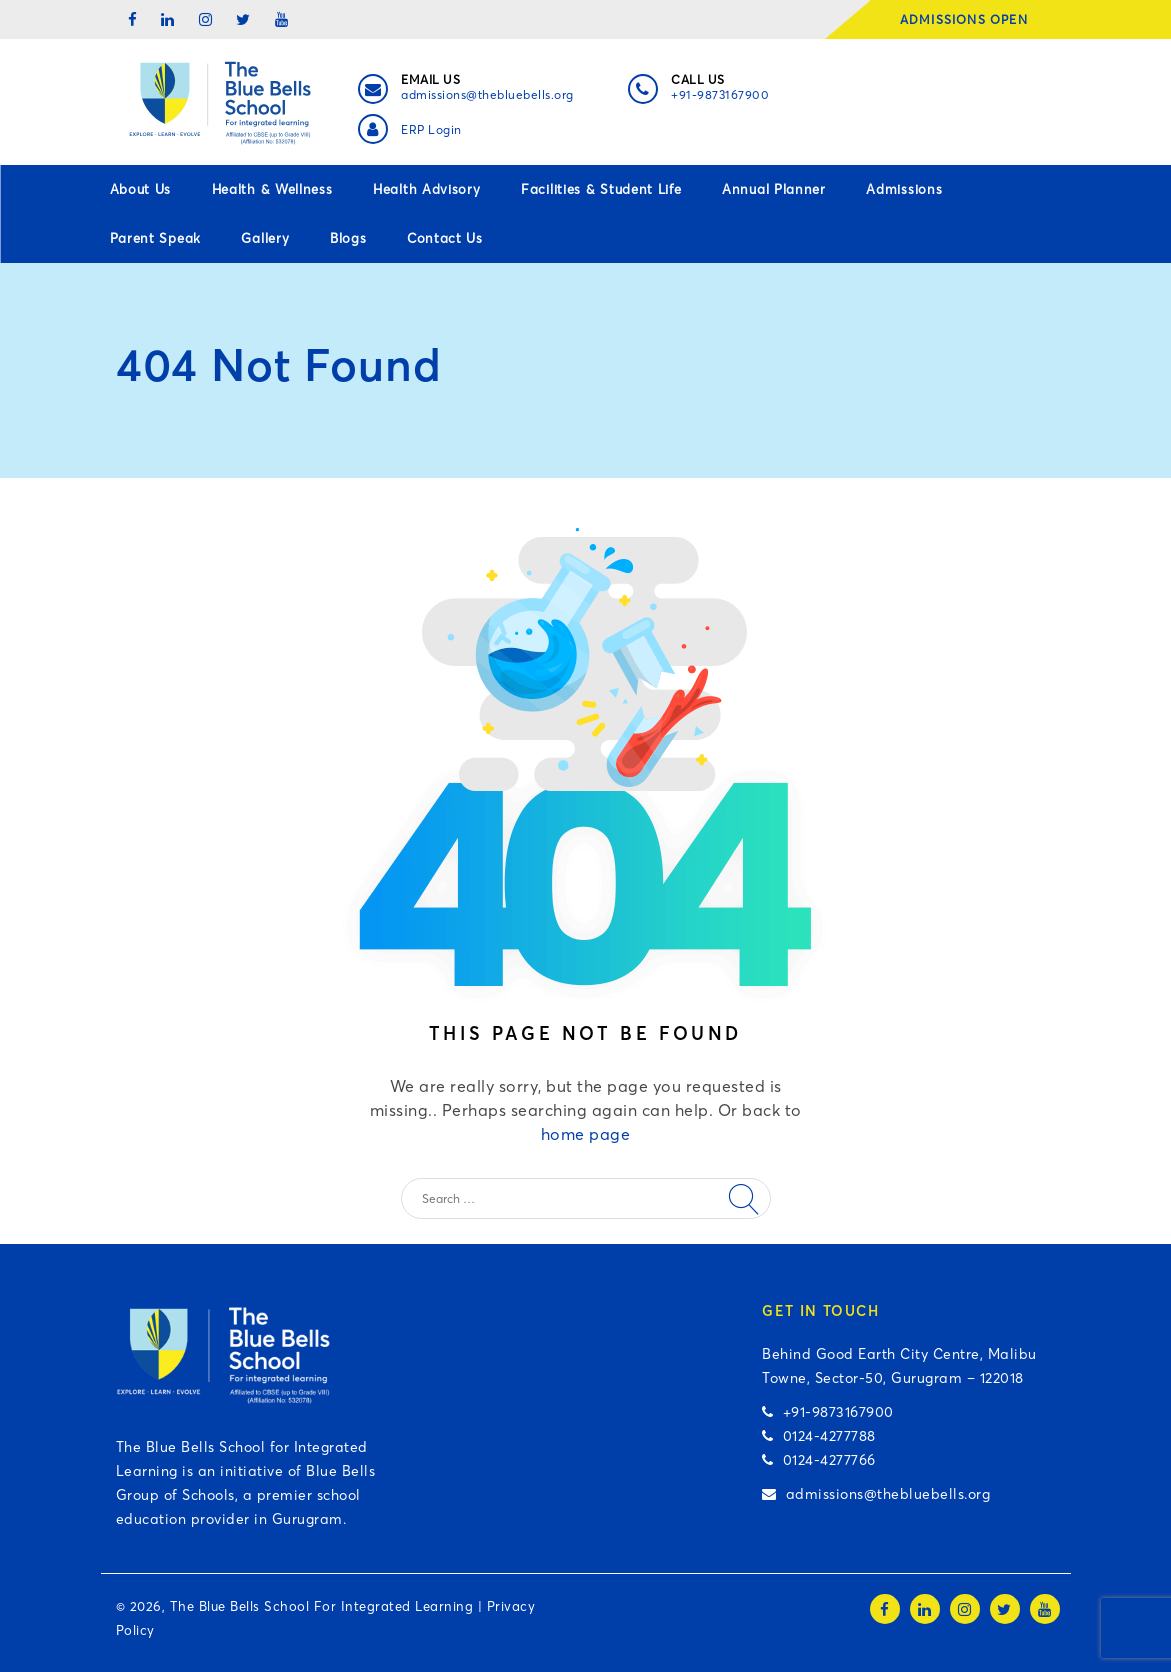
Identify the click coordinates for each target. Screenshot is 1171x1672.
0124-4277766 (819, 1460)
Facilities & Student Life (601, 189)
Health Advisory (427, 189)
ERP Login (431, 129)
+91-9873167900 (720, 94)
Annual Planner (774, 189)
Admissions (904, 189)
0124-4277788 (819, 1436)
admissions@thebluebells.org (487, 94)
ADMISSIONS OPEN (970, 19)
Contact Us (445, 238)
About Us (141, 189)
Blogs (348, 238)
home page (586, 1134)
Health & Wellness (272, 189)
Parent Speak (155, 238)
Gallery (265, 238)
